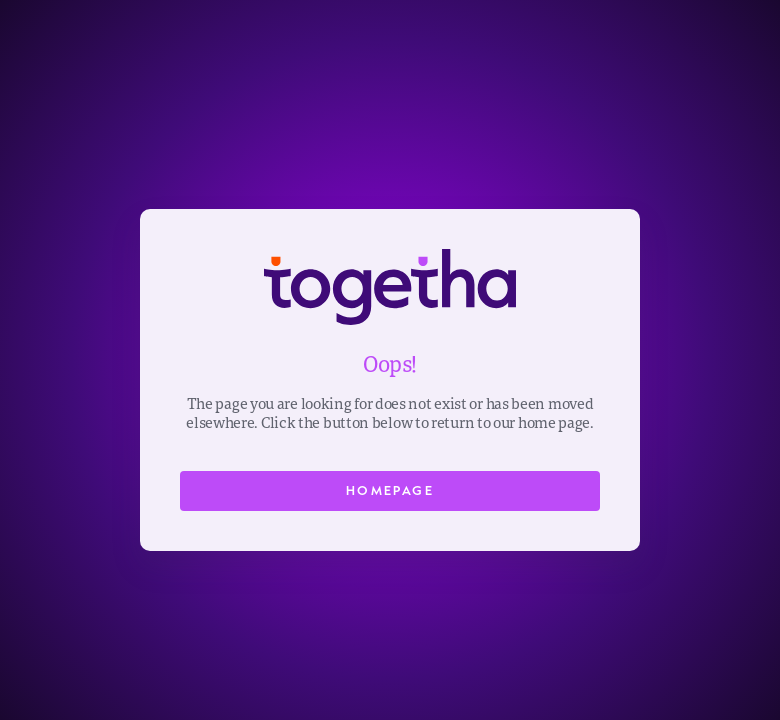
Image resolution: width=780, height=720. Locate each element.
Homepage (390, 490)
